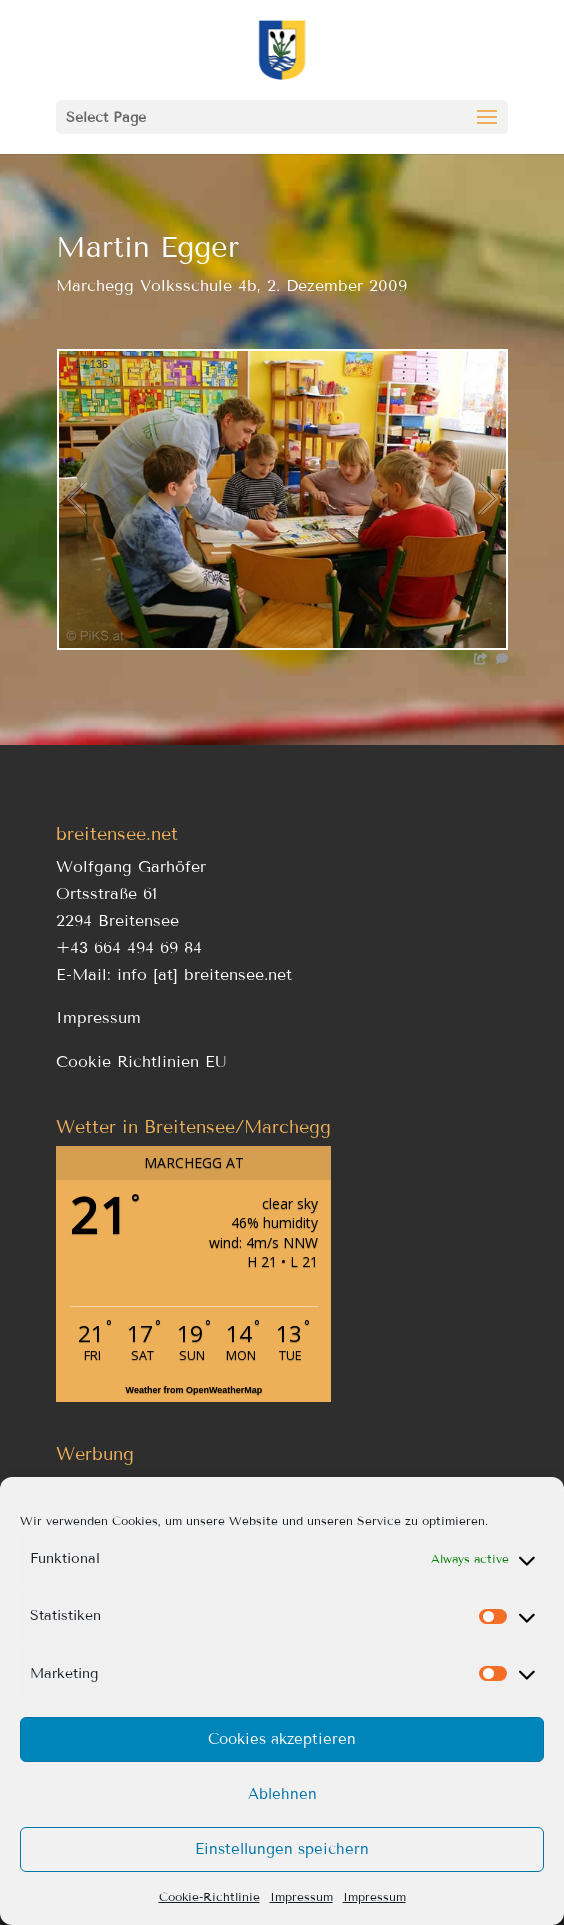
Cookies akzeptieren (282, 1739)
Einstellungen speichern (282, 1849)
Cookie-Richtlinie (209, 1896)
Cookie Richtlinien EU (141, 1061)
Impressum (301, 1896)
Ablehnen (282, 1794)
